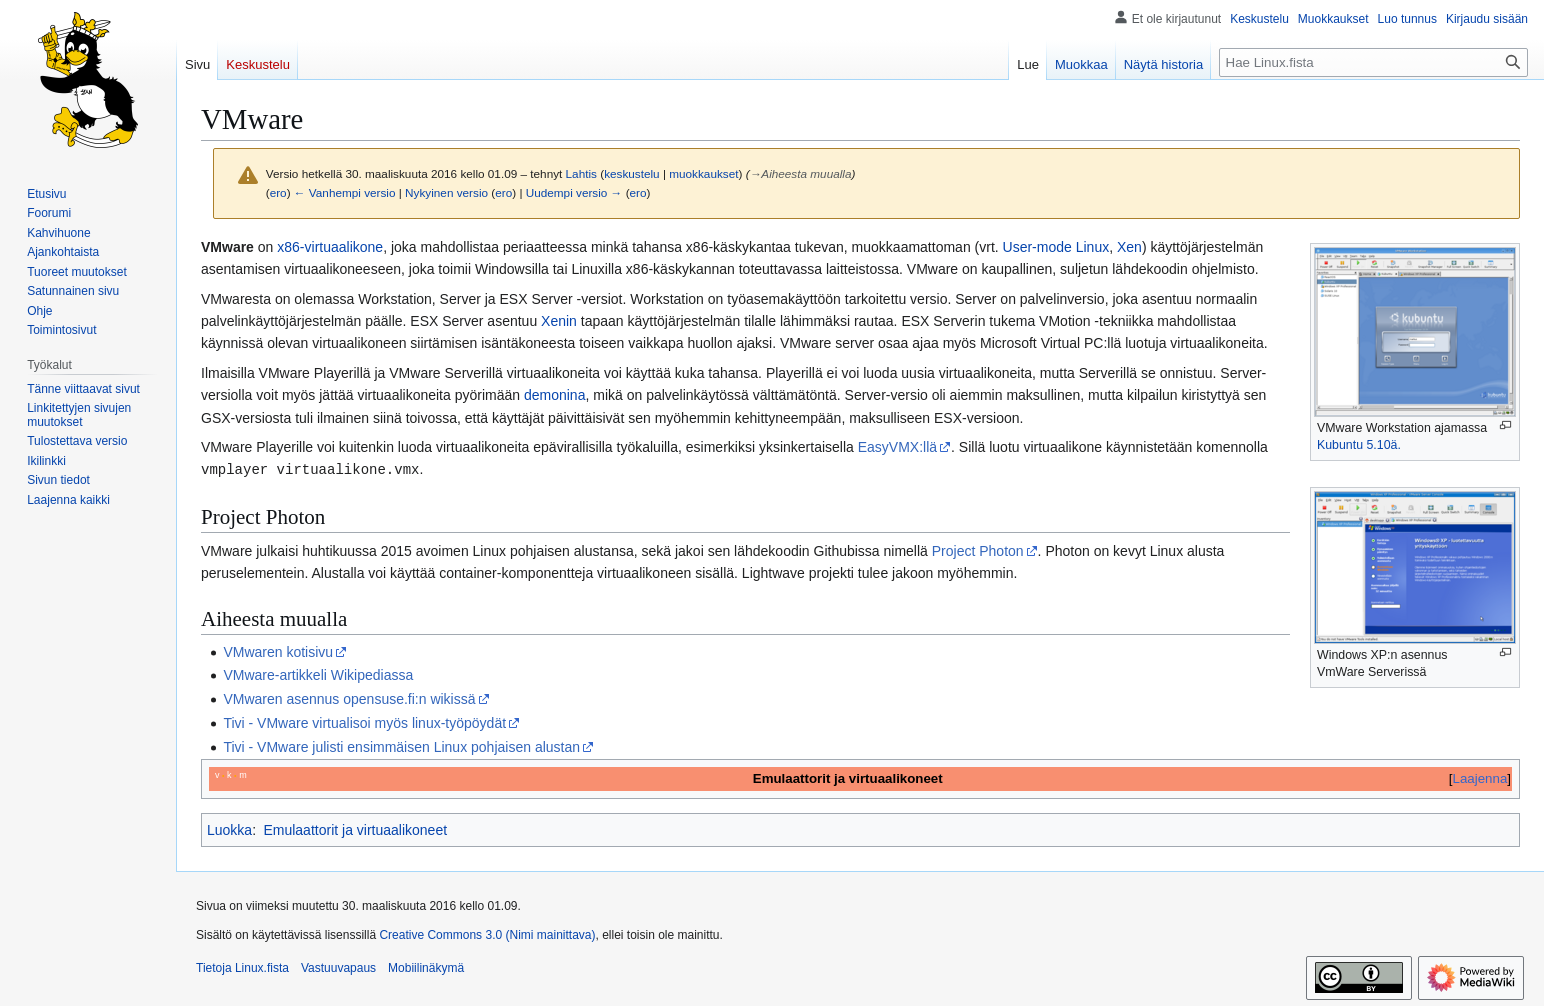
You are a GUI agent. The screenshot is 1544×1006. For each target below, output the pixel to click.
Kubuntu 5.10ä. (1359, 445)
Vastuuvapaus (338, 967)
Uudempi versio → (574, 192)
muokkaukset (703, 173)
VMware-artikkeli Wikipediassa (318, 674)
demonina (555, 395)
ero (278, 192)
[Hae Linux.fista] (1373, 62)
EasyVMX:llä (897, 447)
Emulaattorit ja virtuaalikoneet (355, 829)
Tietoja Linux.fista (242, 967)
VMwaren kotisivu (278, 651)
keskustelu (632, 173)
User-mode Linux (1056, 247)
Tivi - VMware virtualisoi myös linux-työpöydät (364, 722)
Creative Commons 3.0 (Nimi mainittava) (487, 934)
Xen (1129, 247)
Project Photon (978, 550)
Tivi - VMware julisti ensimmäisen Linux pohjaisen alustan (401, 746)
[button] (68, 500)
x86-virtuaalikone (330, 247)
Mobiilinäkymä (426, 967)
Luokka (229, 829)
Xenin (559, 321)
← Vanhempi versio (345, 192)
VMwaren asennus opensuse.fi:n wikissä (349, 698)
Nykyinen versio (446, 192)
